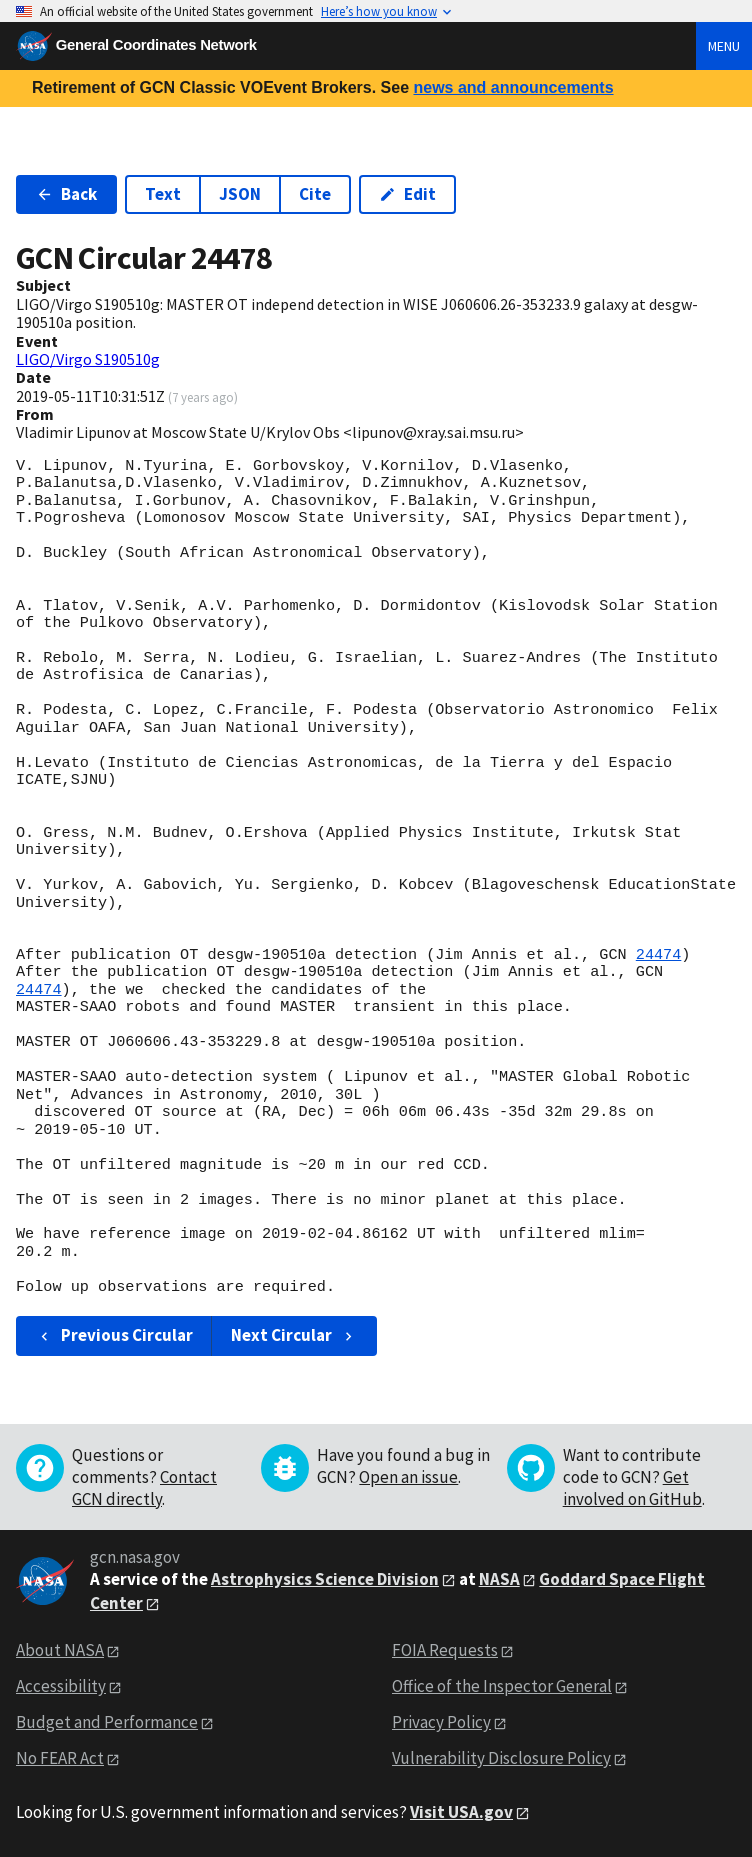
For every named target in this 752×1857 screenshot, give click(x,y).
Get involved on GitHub (632, 1488)
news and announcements (513, 87)
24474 (659, 955)
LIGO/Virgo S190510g (88, 359)
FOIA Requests (445, 1650)
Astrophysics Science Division (325, 1579)
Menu (724, 46)
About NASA (60, 1650)
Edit (407, 194)
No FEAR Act (60, 1758)
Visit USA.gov (461, 1812)
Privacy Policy (441, 1722)
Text (163, 194)
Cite (315, 194)
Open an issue (408, 1477)
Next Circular (294, 1335)
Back (66, 194)
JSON (240, 194)
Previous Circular (114, 1335)
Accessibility (61, 1686)
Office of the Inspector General (502, 1686)
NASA (499, 1579)
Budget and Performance (107, 1722)
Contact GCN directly (144, 1488)
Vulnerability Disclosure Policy (501, 1758)
